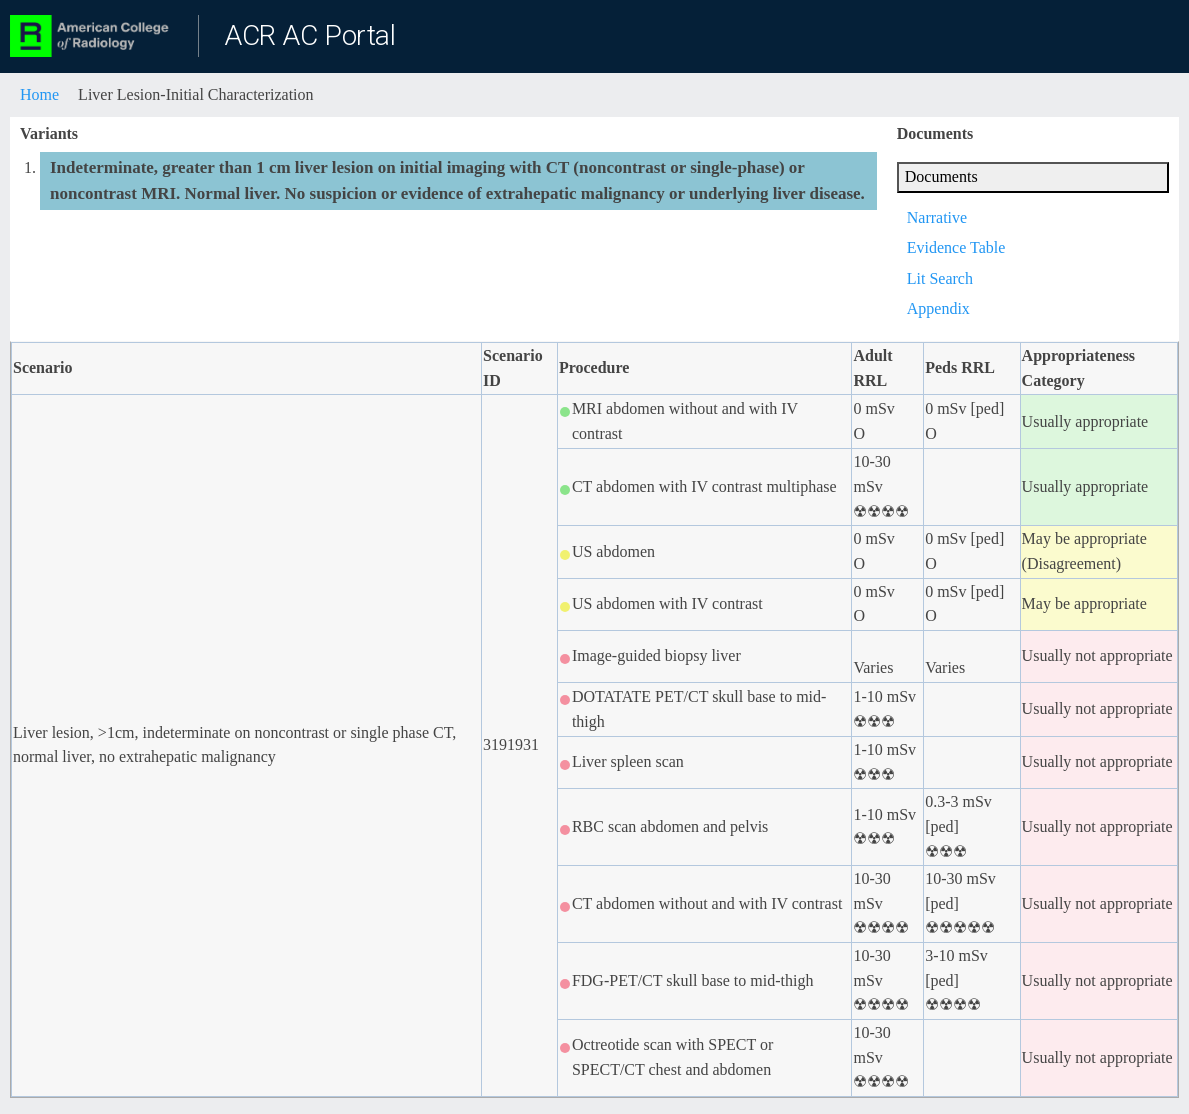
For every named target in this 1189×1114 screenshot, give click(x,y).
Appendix (938, 308)
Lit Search (940, 278)
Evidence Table (956, 247)
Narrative (937, 217)
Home (39, 94)
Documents (941, 176)
